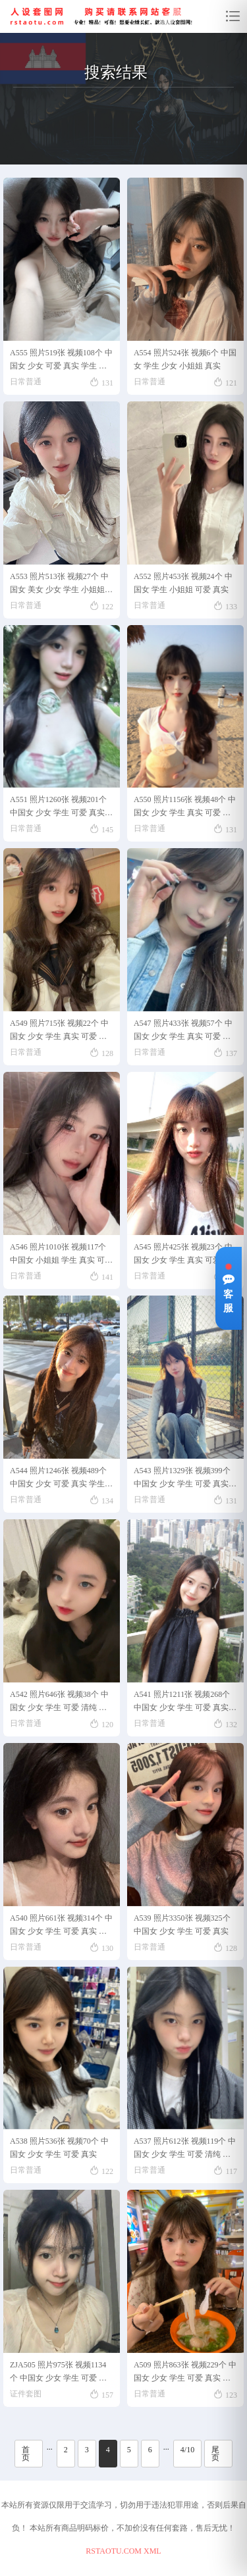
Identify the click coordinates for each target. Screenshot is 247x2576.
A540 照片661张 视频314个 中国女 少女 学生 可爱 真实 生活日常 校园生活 (61, 1926)
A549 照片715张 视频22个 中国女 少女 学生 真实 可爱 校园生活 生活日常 (59, 1032)
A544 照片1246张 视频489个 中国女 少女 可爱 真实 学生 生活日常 (58, 1479)
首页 (26, 2453)
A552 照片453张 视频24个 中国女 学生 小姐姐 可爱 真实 (183, 583)
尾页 (215, 2453)
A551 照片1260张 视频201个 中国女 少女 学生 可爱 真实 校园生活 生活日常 (58, 808)
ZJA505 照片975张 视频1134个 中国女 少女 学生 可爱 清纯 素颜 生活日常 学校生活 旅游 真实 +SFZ (61, 2373)
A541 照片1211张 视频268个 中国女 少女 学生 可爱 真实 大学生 (182, 1703)
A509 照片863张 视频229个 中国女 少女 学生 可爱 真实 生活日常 (185, 2373)
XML (152, 2551)
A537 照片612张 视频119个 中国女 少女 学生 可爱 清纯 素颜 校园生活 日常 (185, 2149)
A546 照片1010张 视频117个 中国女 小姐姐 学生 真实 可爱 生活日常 (61, 1255)
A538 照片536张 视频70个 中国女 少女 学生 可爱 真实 (59, 2147)
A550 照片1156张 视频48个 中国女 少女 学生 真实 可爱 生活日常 (185, 808)
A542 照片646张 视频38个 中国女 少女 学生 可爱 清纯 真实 (59, 1703)
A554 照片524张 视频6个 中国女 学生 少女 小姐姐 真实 (185, 359)
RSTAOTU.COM (114, 2551)
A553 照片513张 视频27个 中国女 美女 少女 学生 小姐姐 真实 (59, 585)
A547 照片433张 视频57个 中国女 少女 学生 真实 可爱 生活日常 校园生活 (183, 1032)
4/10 (187, 2449)
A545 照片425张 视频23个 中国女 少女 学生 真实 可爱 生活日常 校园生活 (183, 1255)
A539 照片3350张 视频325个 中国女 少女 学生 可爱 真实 (182, 1924)
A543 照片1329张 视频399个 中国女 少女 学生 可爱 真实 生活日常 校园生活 (182, 1479)
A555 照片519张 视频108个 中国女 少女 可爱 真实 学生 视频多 (61, 361)
